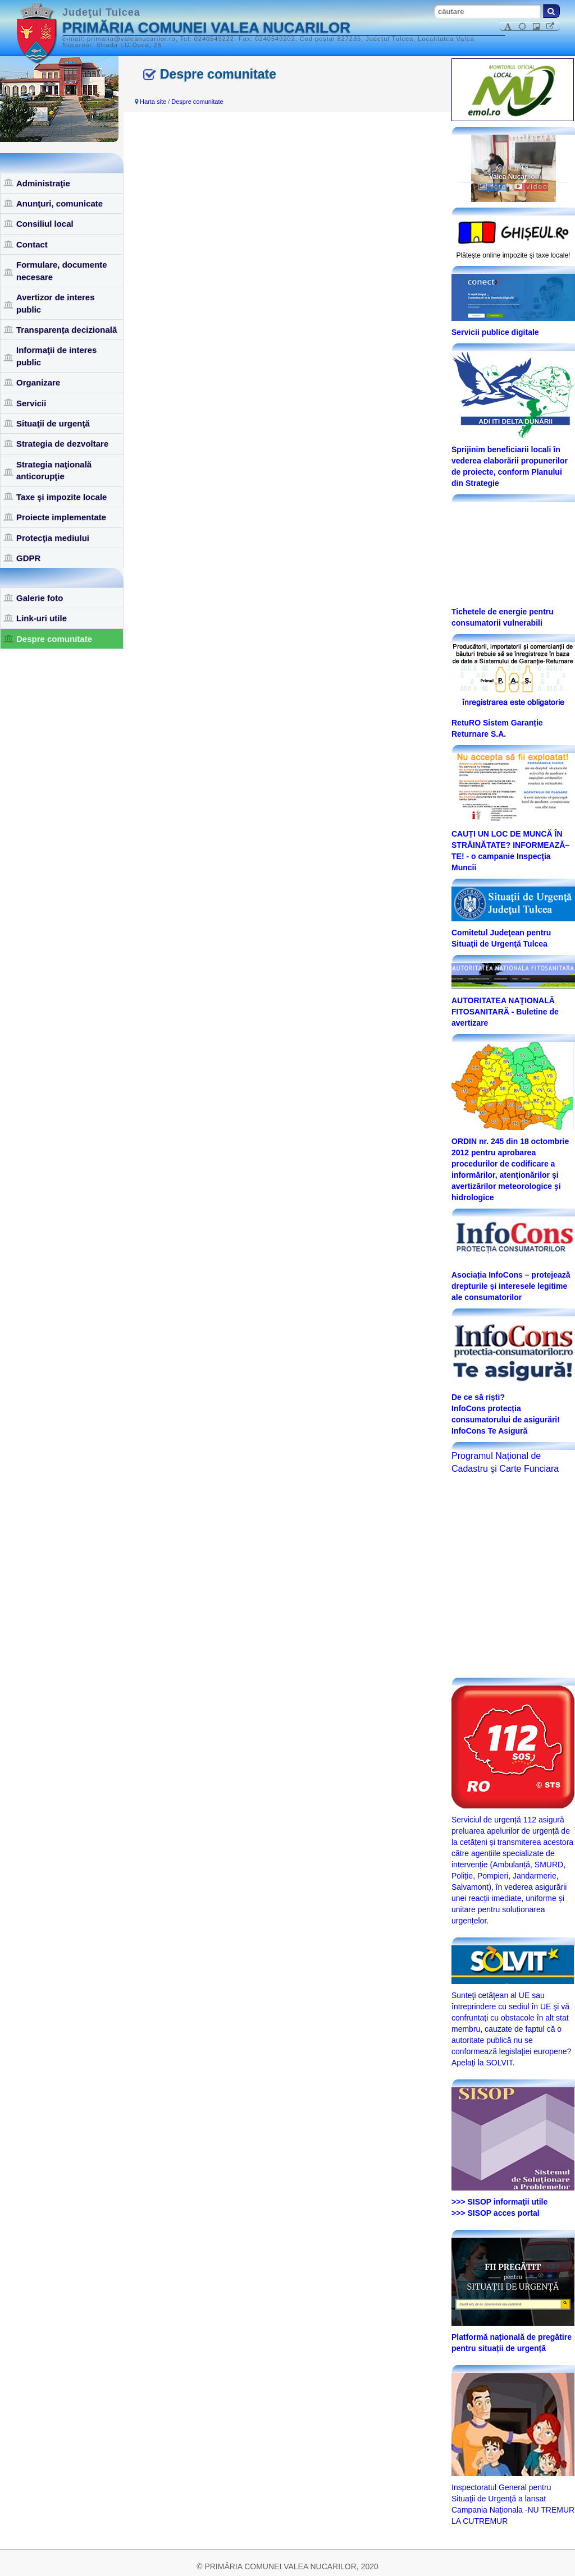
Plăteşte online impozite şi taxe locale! (514, 255)
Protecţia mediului (52, 538)
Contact (32, 244)
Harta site (153, 101)
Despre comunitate (54, 639)
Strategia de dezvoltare (62, 443)
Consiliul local (45, 223)
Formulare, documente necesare (61, 270)
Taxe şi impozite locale (61, 497)
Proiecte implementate (61, 517)
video (531, 187)
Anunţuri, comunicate (59, 203)
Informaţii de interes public (56, 355)
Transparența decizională (66, 329)
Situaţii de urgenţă (53, 423)
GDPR (28, 558)
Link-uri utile (41, 618)
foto (492, 187)
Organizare (38, 382)
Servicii (31, 403)
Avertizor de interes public (55, 303)
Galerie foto (39, 598)
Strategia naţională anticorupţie (54, 470)
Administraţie (43, 183)
